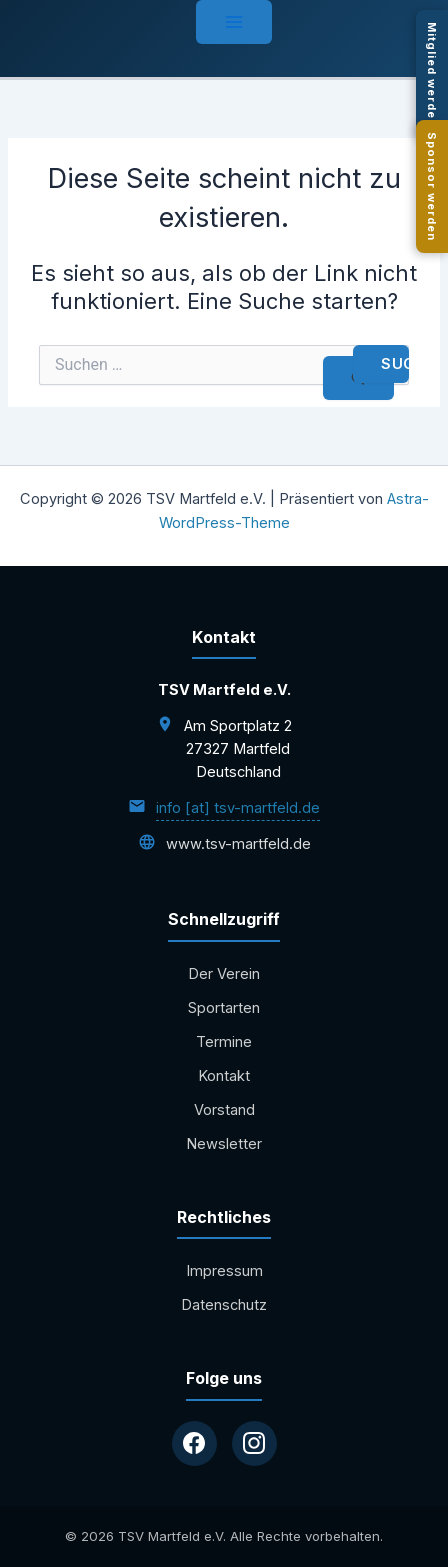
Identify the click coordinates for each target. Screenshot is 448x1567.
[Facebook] (194, 1443)
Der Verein (224, 974)
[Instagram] (254, 1443)
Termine (224, 1042)
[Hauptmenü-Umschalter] (234, 22)
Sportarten (224, 1008)
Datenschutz (224, 1305)
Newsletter (224, 1144)
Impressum (224, 1271)
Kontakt (224, 1076)
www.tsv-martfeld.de (238, 844)
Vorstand (224, 1110)
